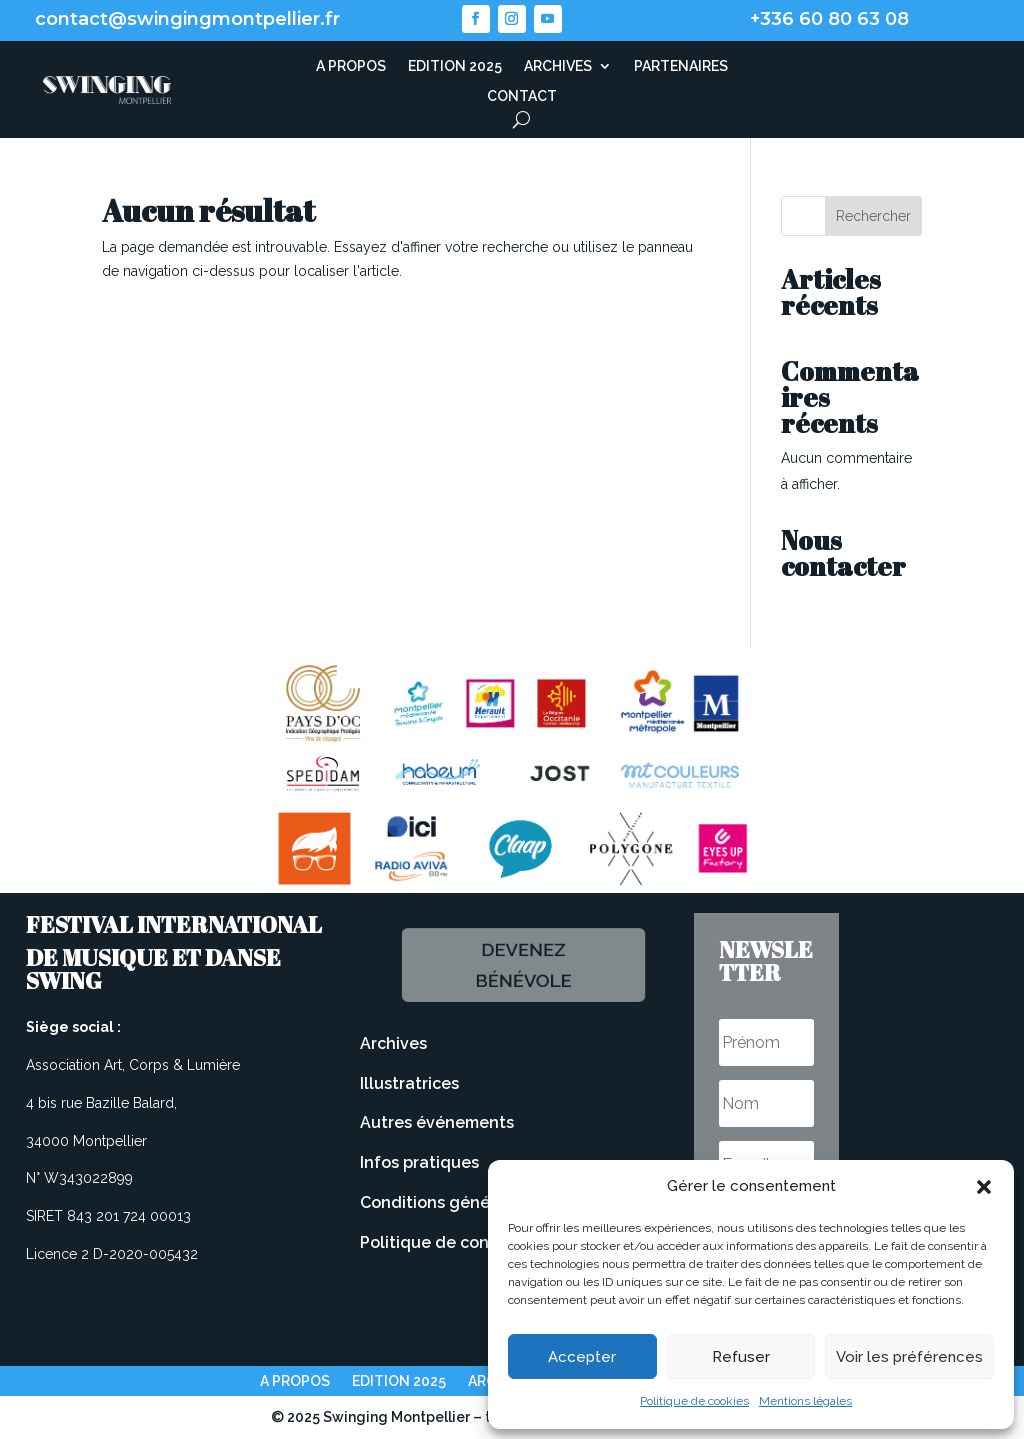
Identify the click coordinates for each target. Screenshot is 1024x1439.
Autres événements (437, 1122)
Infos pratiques (419, 1162)
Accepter (582, 1357)
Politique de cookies (694, 1401)
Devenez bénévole (521, 965)
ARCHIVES (558, 66)
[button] (984, 1187)
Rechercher (873, 216)
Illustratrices (409, 1083)
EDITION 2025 (455, 66)
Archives (393, 1043)
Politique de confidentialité (468, 1242)
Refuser (741, 1357)
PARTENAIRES (681, 66)
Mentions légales (805, 1401)
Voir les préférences (909, 1357)
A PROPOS (351, 66)
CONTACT (522, 96)
